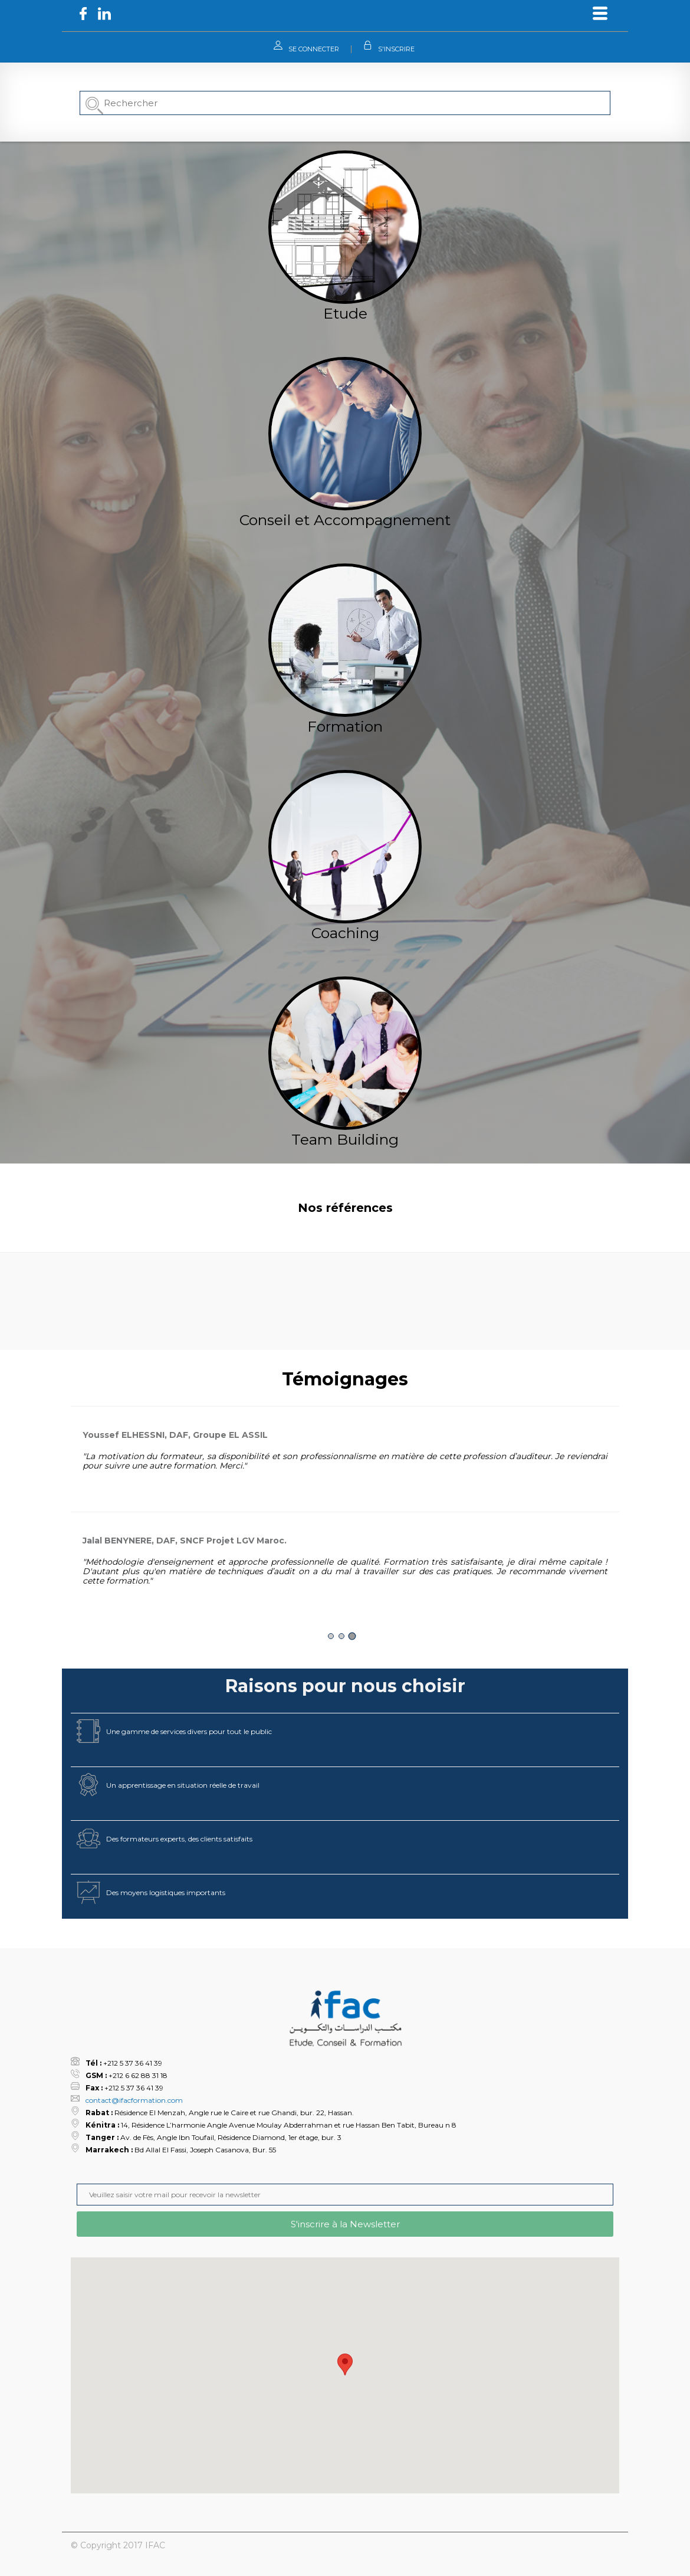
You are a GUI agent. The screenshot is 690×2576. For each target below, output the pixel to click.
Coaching (345, 933)
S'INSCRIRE (396, 49)
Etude (345, 313)
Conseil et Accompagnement (345, 520)
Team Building (345, 1139)
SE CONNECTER (313, 49)
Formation (345, 726)
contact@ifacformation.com (134, 2100)
